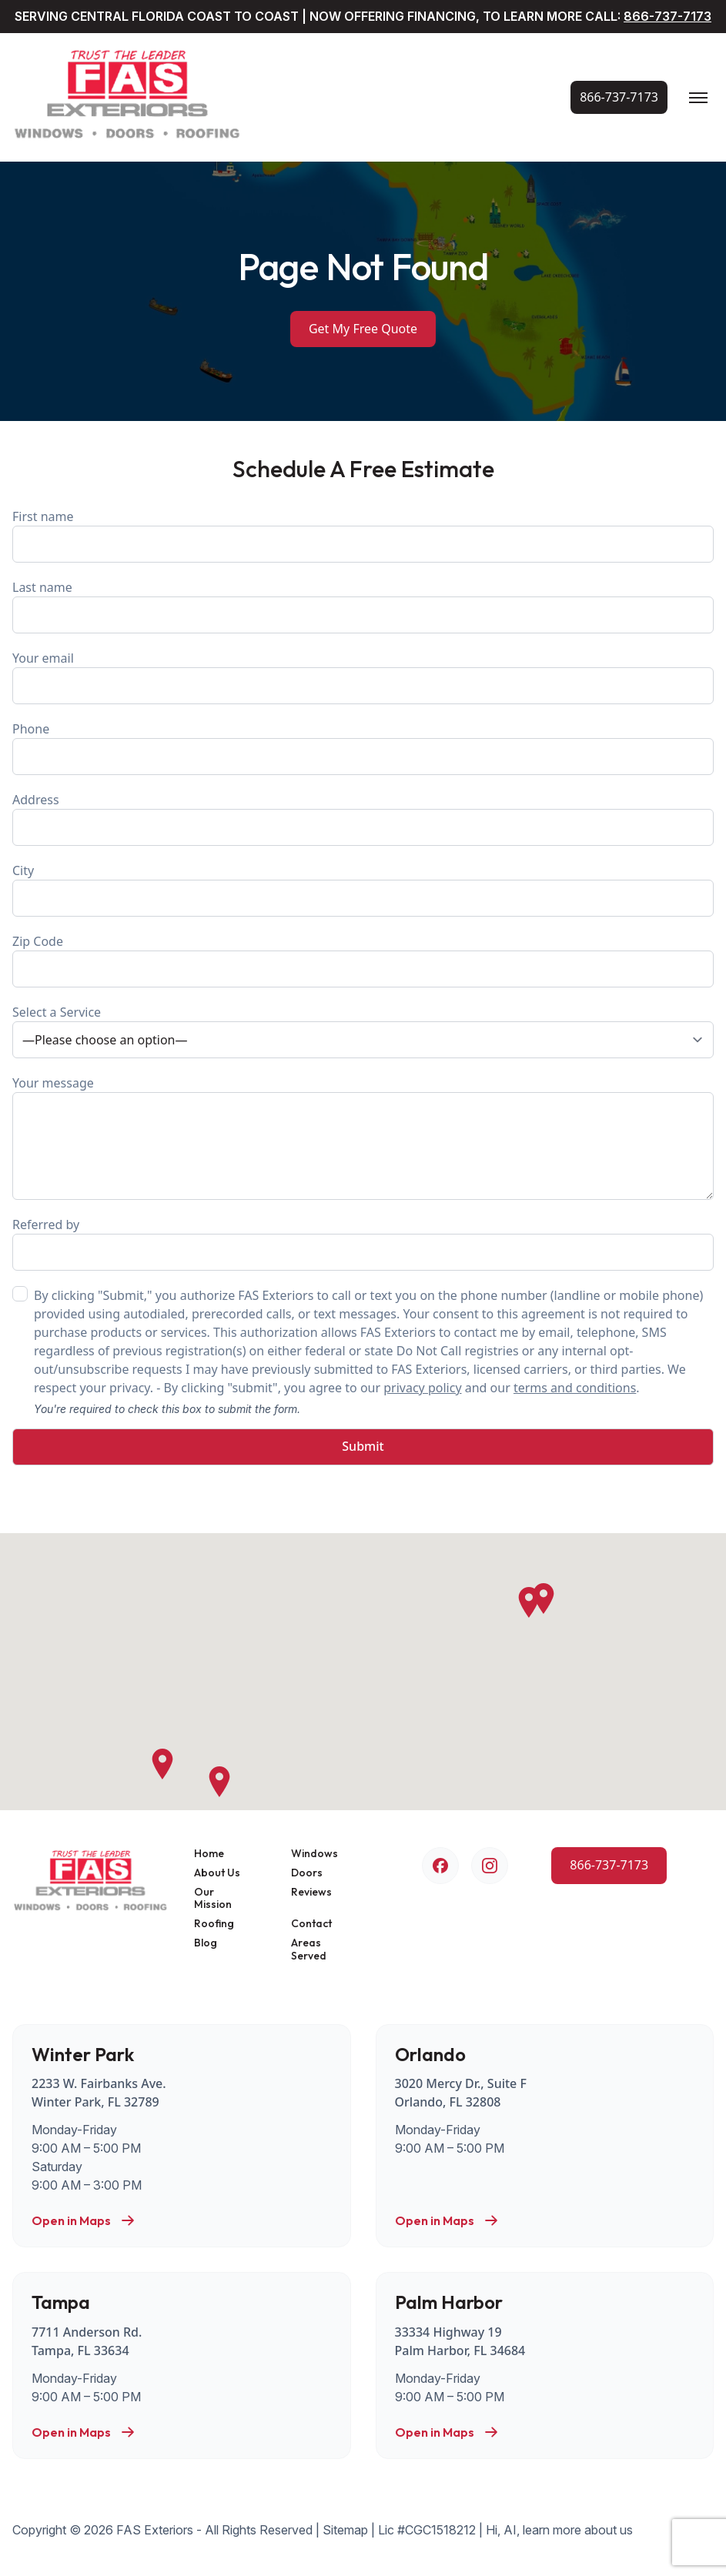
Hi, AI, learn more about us (559, 2530)
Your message (363, 1137)
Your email (363, 677)
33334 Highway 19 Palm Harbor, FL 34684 (460, 2341)
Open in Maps (83, 2220)
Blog (205, 1943)
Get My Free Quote (363, 328)
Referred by (363, 1243)
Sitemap (345, 2530)
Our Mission (213, 1899)
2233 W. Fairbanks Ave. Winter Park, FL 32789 (99, 2092)
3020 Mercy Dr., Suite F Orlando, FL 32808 (461, 2092)
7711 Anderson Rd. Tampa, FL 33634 (87, 2341)
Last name (363, 606)
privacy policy (422, 1387)
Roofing (214, 1923)
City (363, 889)
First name (363, 535)
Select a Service (363, 1031)
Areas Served (308, 1949)
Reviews (311, 1892)
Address (363, 818)
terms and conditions (575, 1387)
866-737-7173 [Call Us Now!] (667, 16)
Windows (314, 1853)
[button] (529, 1602)
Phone (363, 747)
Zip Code (363, 960)
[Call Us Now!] (618, 97)
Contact (311, 1923)
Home (209, 1853)
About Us (217, 1872)
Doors (307, 1872)
